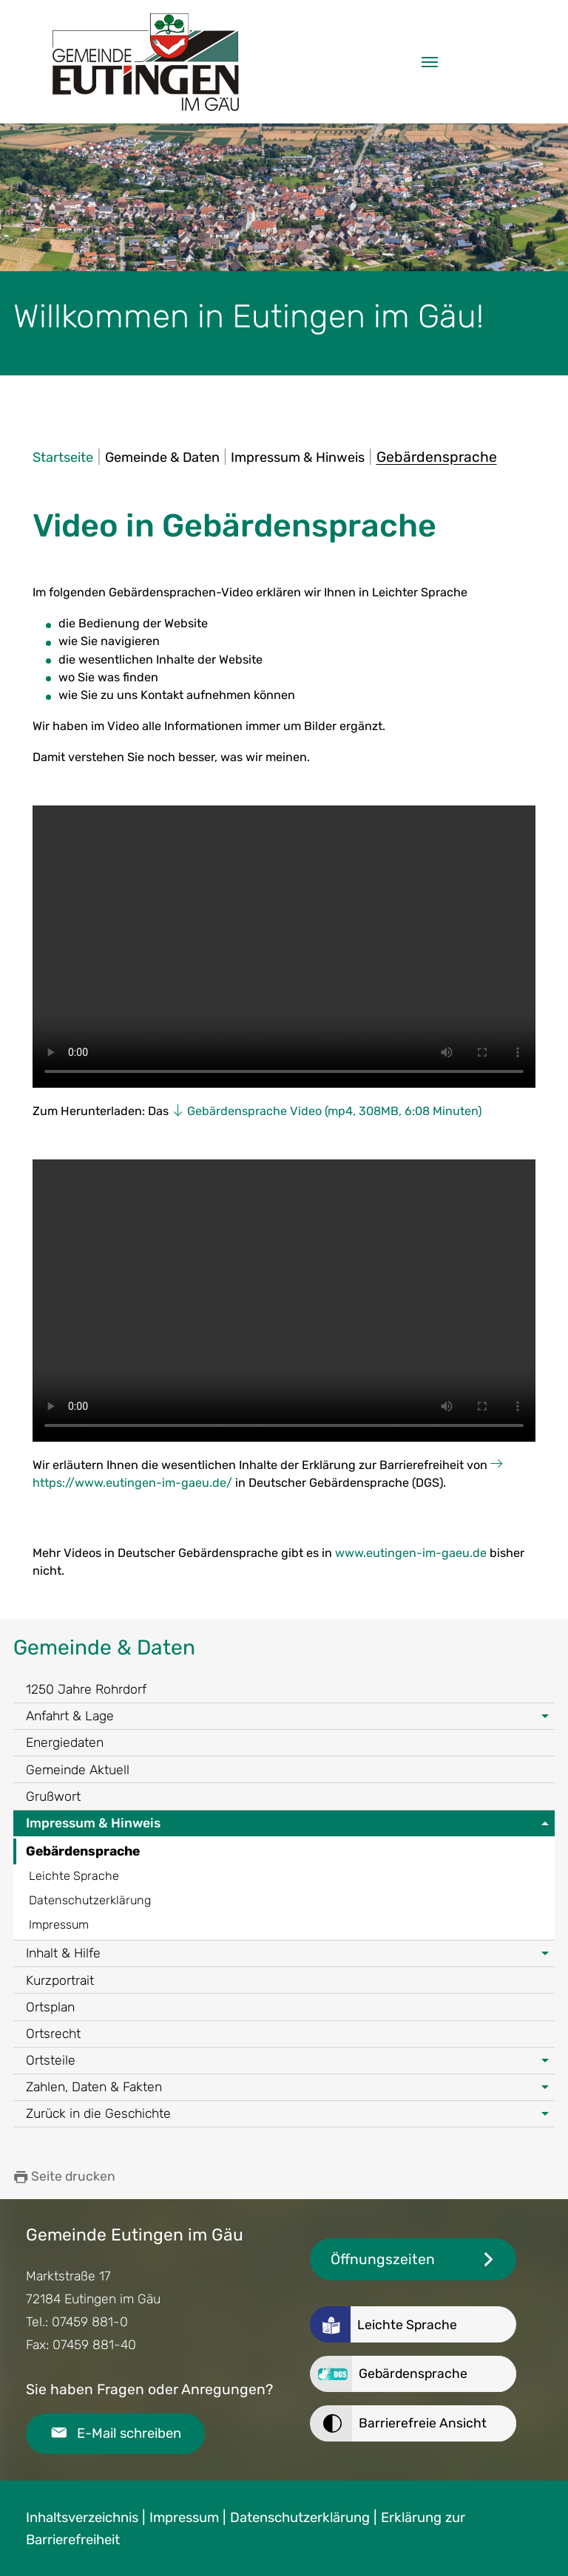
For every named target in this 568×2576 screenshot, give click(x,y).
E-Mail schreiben (129, 2433)
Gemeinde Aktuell (77, 1769)
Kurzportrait (60, 1980)
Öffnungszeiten (383, 2259)
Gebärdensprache (83, 1851)
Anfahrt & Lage (70, 1715)
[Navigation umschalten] (430, 62)
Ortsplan (50, 2007)
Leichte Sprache (74, 1876)
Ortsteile (50, 2060)
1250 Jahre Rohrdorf (86, 1689)
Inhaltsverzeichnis (82, 2517)
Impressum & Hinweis (93, 1823)
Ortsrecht (53, 2033)
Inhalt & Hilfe (63, 1953)
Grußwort (53, 1796)
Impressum (59, 1925)
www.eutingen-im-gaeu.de (411, 1553)
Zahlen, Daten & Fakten (94, 2086)
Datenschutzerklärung (90, 1900)
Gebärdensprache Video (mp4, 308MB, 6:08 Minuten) (334, 1111)
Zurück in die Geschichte (98, 2113)
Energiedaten (65, 1742)
